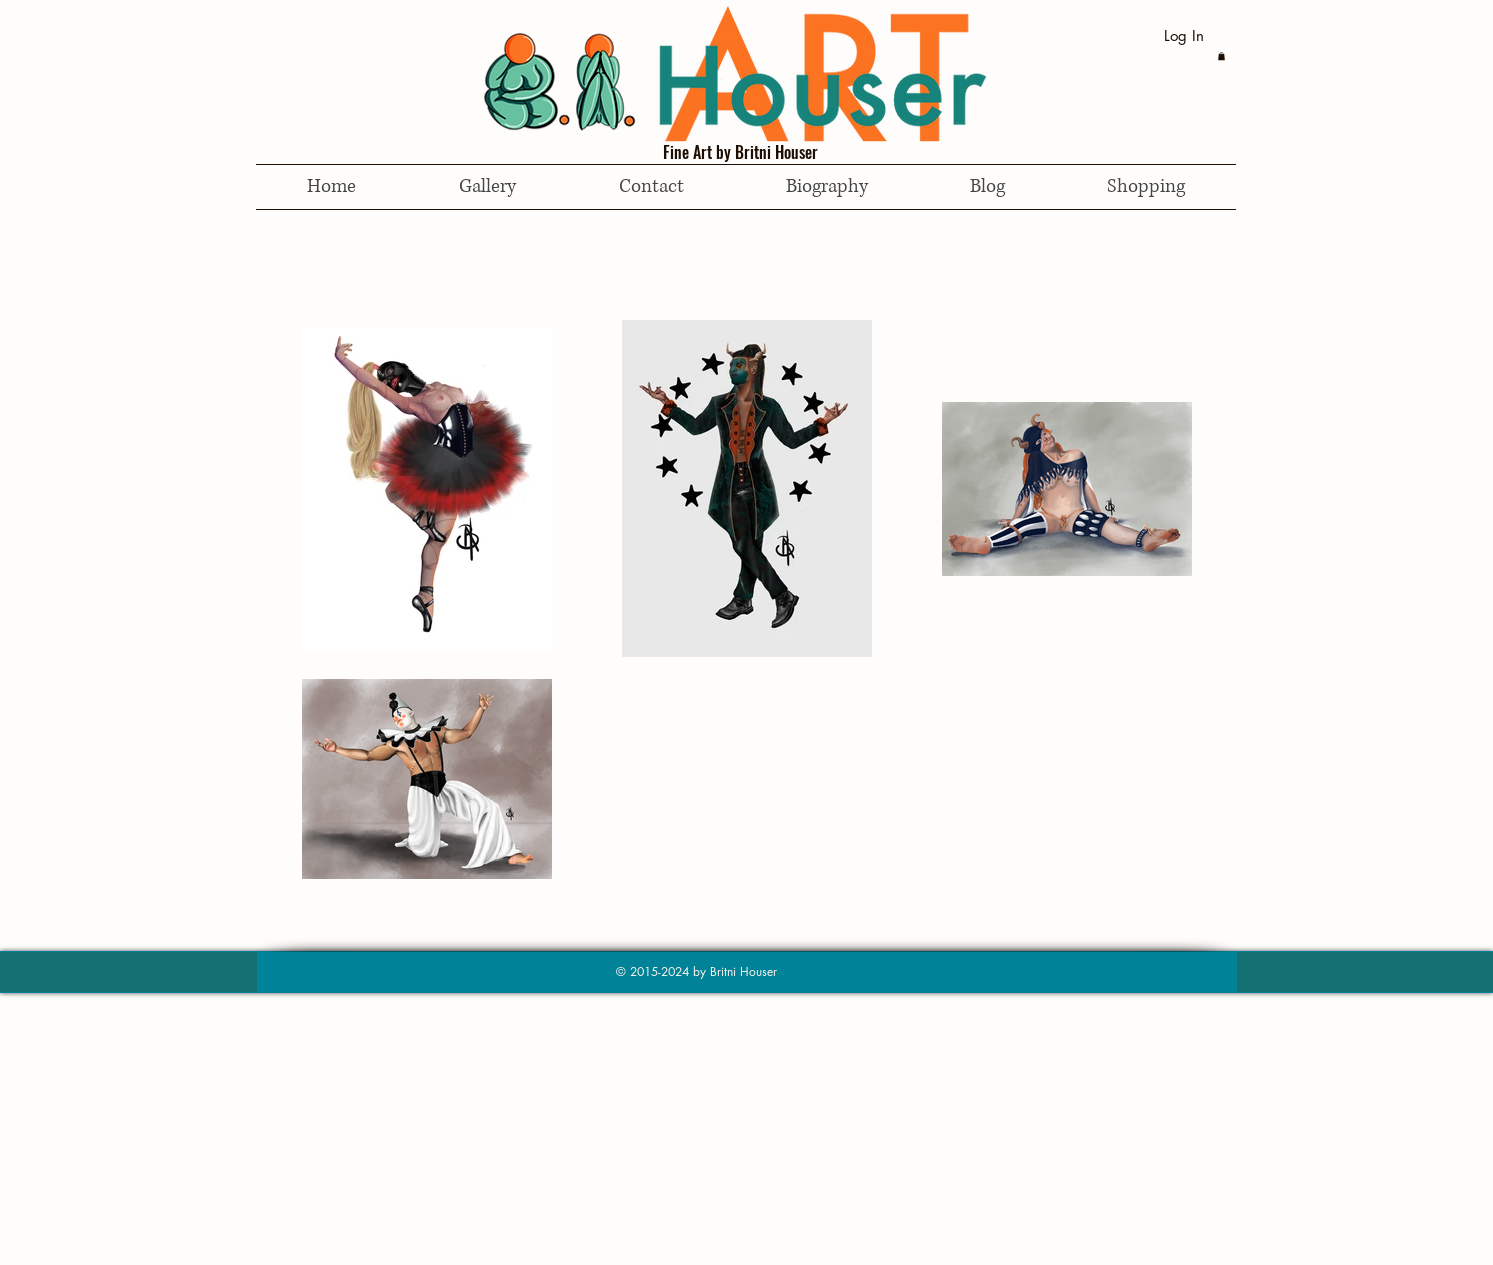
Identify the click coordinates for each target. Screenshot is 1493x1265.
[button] (1221, 56)
